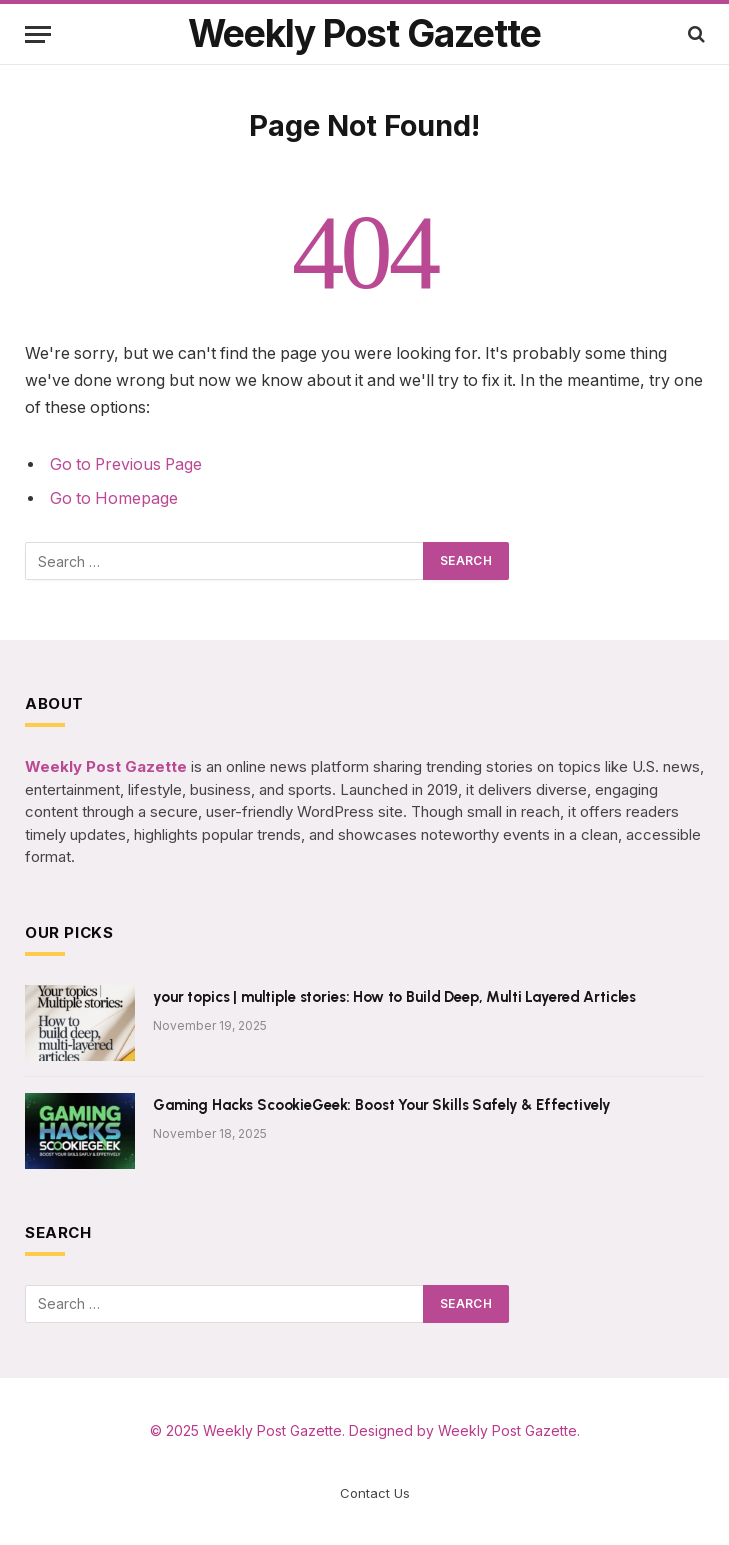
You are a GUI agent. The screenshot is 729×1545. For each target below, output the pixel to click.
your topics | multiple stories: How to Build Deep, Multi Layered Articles (394, 997)
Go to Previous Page (126, 464)
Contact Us (375, 1493)
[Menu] (38, 34)
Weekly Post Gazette (272, 1430)
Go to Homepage (114, 498)
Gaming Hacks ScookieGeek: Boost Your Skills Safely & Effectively (381, 1105)
